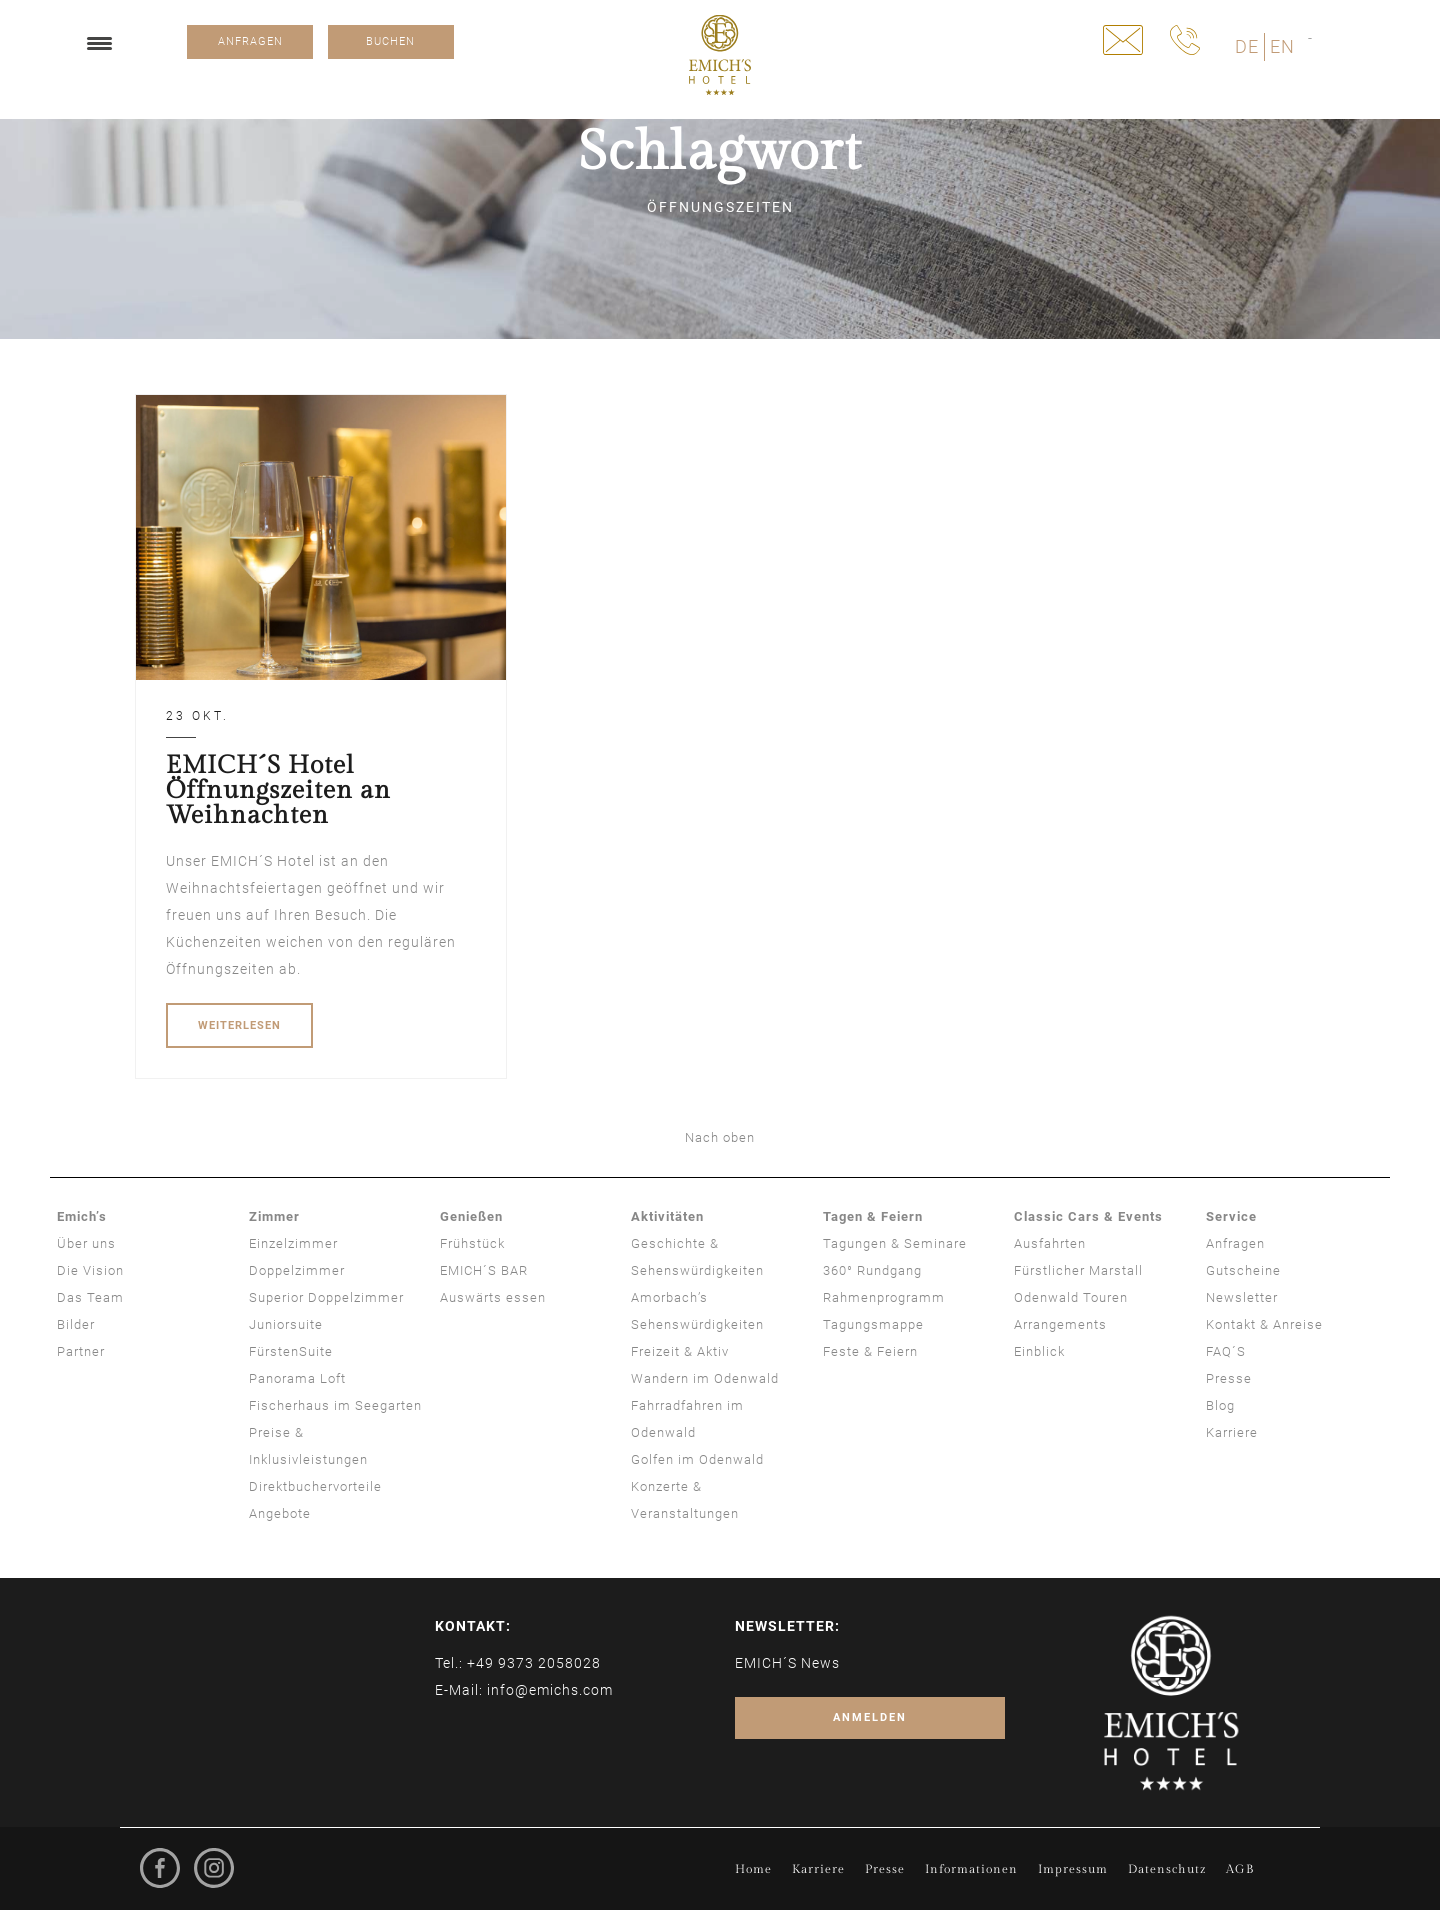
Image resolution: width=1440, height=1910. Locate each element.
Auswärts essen (493, 1297)
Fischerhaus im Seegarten (335, 1405)
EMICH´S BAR (484, 1270)
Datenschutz (1167, 1869)
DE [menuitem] (1247, 46)
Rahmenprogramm (884, 1297)
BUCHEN (390, 41)
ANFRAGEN (250, 41)
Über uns (86, 1243)
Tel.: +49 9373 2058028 (518, 1663)
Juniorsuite (286, 1324)
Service (1231, 1216)
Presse (1229, 1378)
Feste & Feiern (870, 1351)
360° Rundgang (872, 1270)
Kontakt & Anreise (1264, 1324)
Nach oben (720, 1137)
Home (753, 1869)
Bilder (76, 1324)
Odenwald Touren (1071, 1297)
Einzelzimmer (293, 1243)
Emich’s (82, 1216)
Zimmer (274, 1216)
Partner (81, 1351)
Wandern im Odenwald (705, 1378)
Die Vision (90, 1270)
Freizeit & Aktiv (680, 1351)
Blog (1220, 1405)
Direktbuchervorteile (315, 1486)
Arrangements (1060, 1324)
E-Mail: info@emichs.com (524, 1690)
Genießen (471, 1216)
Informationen (971, 1869)
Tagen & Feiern (873, 1216)
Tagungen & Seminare (895, 1243)
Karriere (1232, 1432)
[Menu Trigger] (99, 42)
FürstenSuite (291, 1351)
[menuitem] (1247, 47)
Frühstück (472, 1243)
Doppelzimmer (297, 1270)
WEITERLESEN (239, 1025)
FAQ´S (1226, 1351)
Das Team (90, 1297)
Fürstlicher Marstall (1078, 1270)
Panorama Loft (297, 1378)
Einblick (1039, 1351)
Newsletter (1242, 1297)
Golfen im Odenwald (697, 1459)
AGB (1240, 1869)
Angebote (280, 1513)
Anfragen (1235, 1243)
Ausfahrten (1050, 1243)
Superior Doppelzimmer (326, 1297)
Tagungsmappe (873, 1324)
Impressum (1073, 1869)
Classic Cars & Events (1088, 1216)
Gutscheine (1243, 1270)
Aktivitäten (667, 1216)
